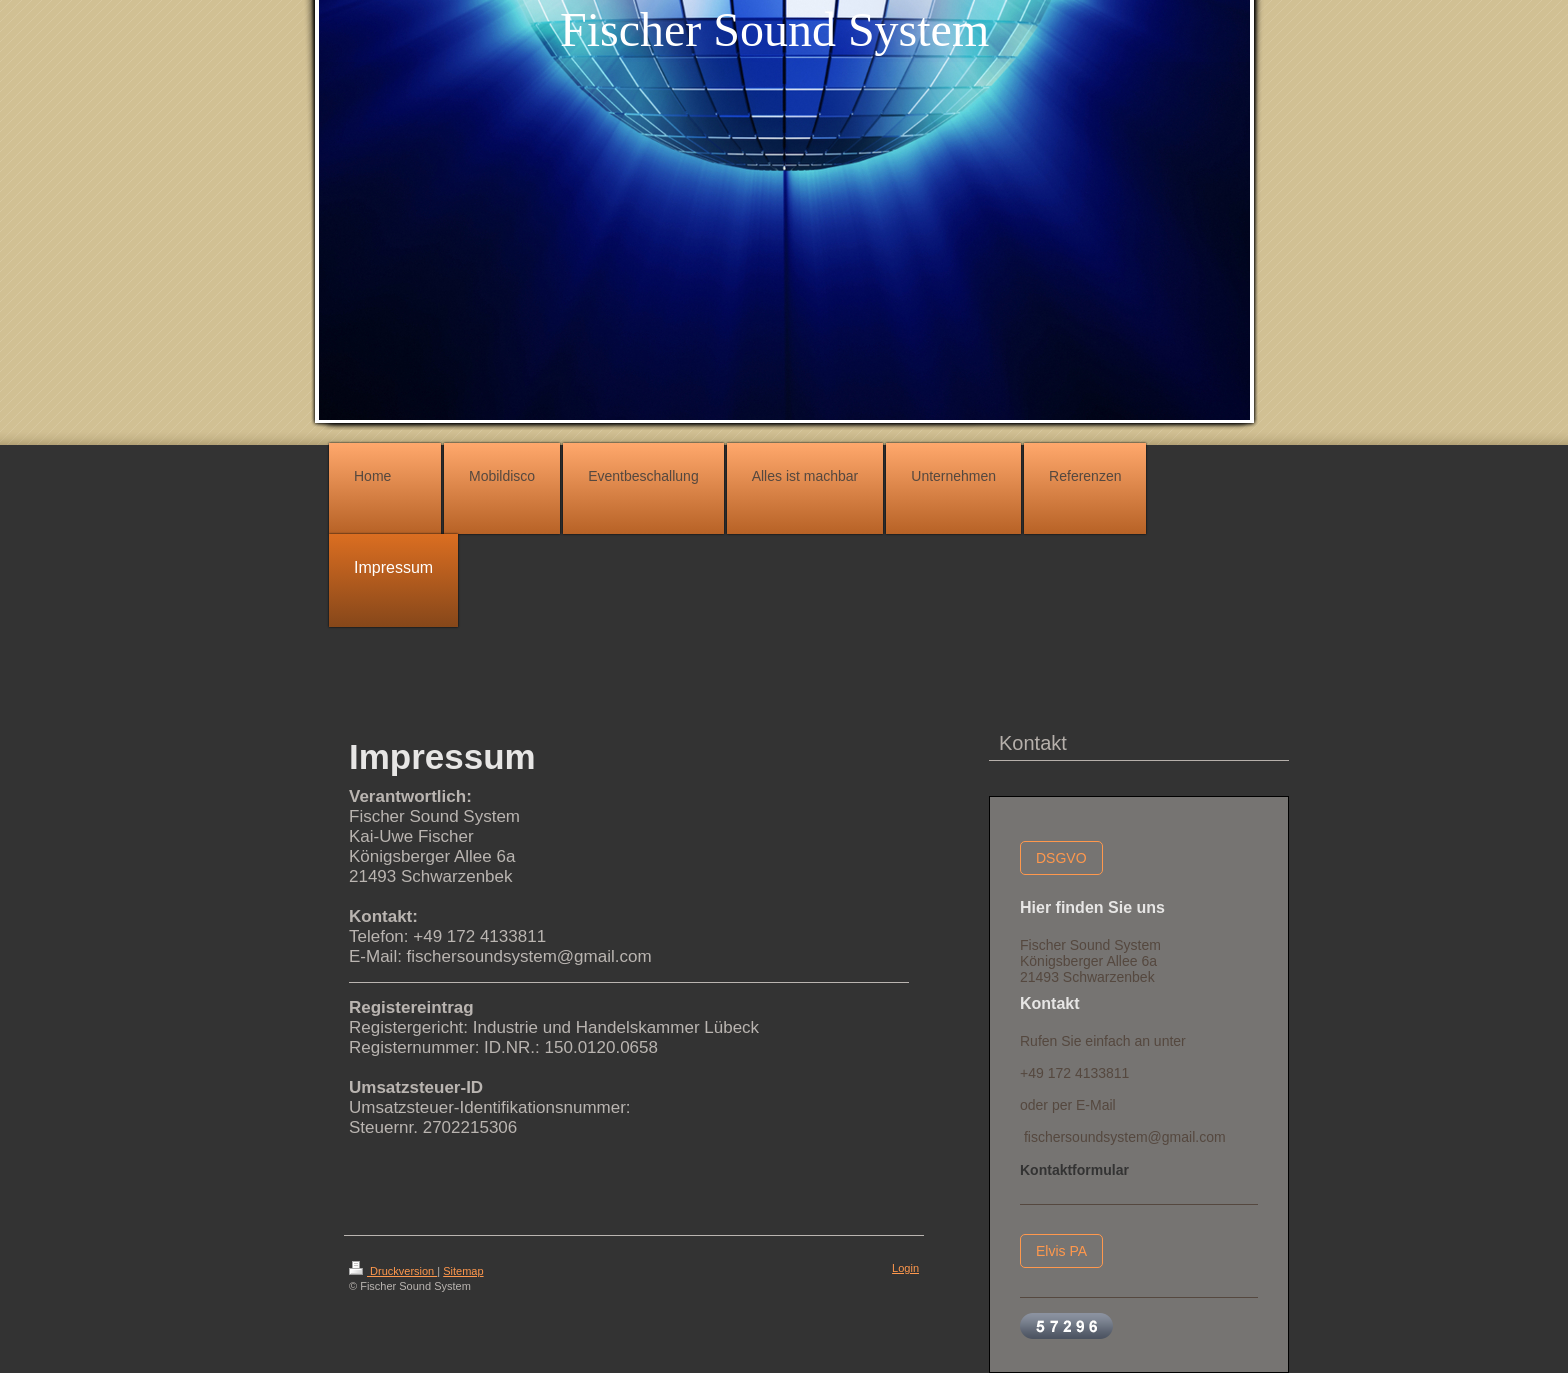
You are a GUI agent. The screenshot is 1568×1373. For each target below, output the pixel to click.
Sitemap (463, 1271)
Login (905, 1268)
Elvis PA (1061, 1251)
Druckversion (393, 1271)
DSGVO (1061, 858)
